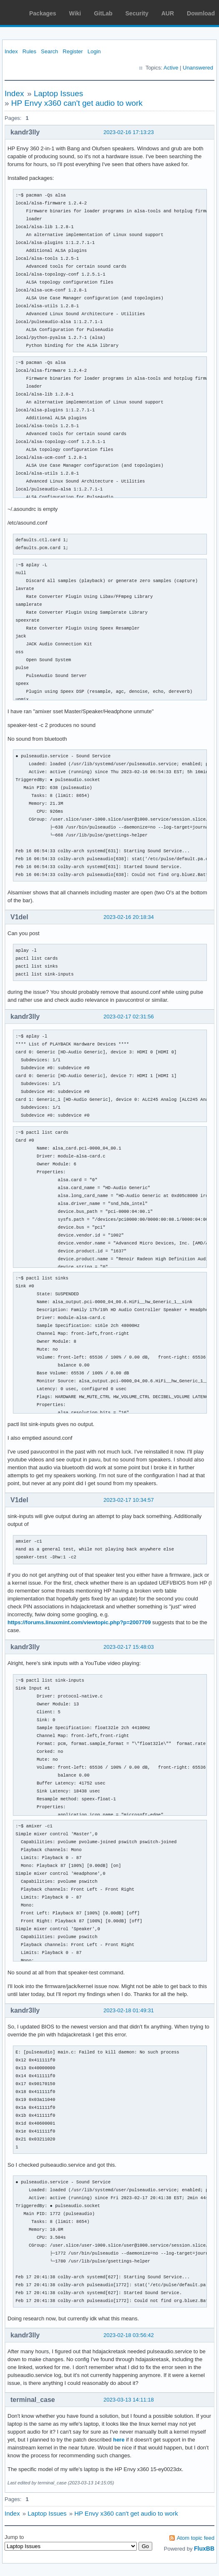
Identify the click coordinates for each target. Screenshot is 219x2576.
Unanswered (198, 68)
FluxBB (204, 2548)
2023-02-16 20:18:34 (128, 917)
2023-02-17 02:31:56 (128, 1016)
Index (11, 51)
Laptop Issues (58, 93)
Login (94, 51)
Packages (42, 13)
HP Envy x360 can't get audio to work (77, 103)
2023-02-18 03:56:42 (128, 2335)
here (118, 2440)
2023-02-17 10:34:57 (128, 1500)
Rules (29, 51)
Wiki (75, 13)
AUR (167, 13)
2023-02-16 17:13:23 (128, 132)
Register (73, 51)
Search (49, 51)
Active (171, 68)
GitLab (103, 13)
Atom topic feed (195, 2538)
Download (201, 13)
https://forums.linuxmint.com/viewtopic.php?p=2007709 (79, 1622)
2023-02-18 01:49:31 (128, 2010)
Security (137, 13)
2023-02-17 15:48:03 (128, 1647)
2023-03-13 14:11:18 (128, 2400)
